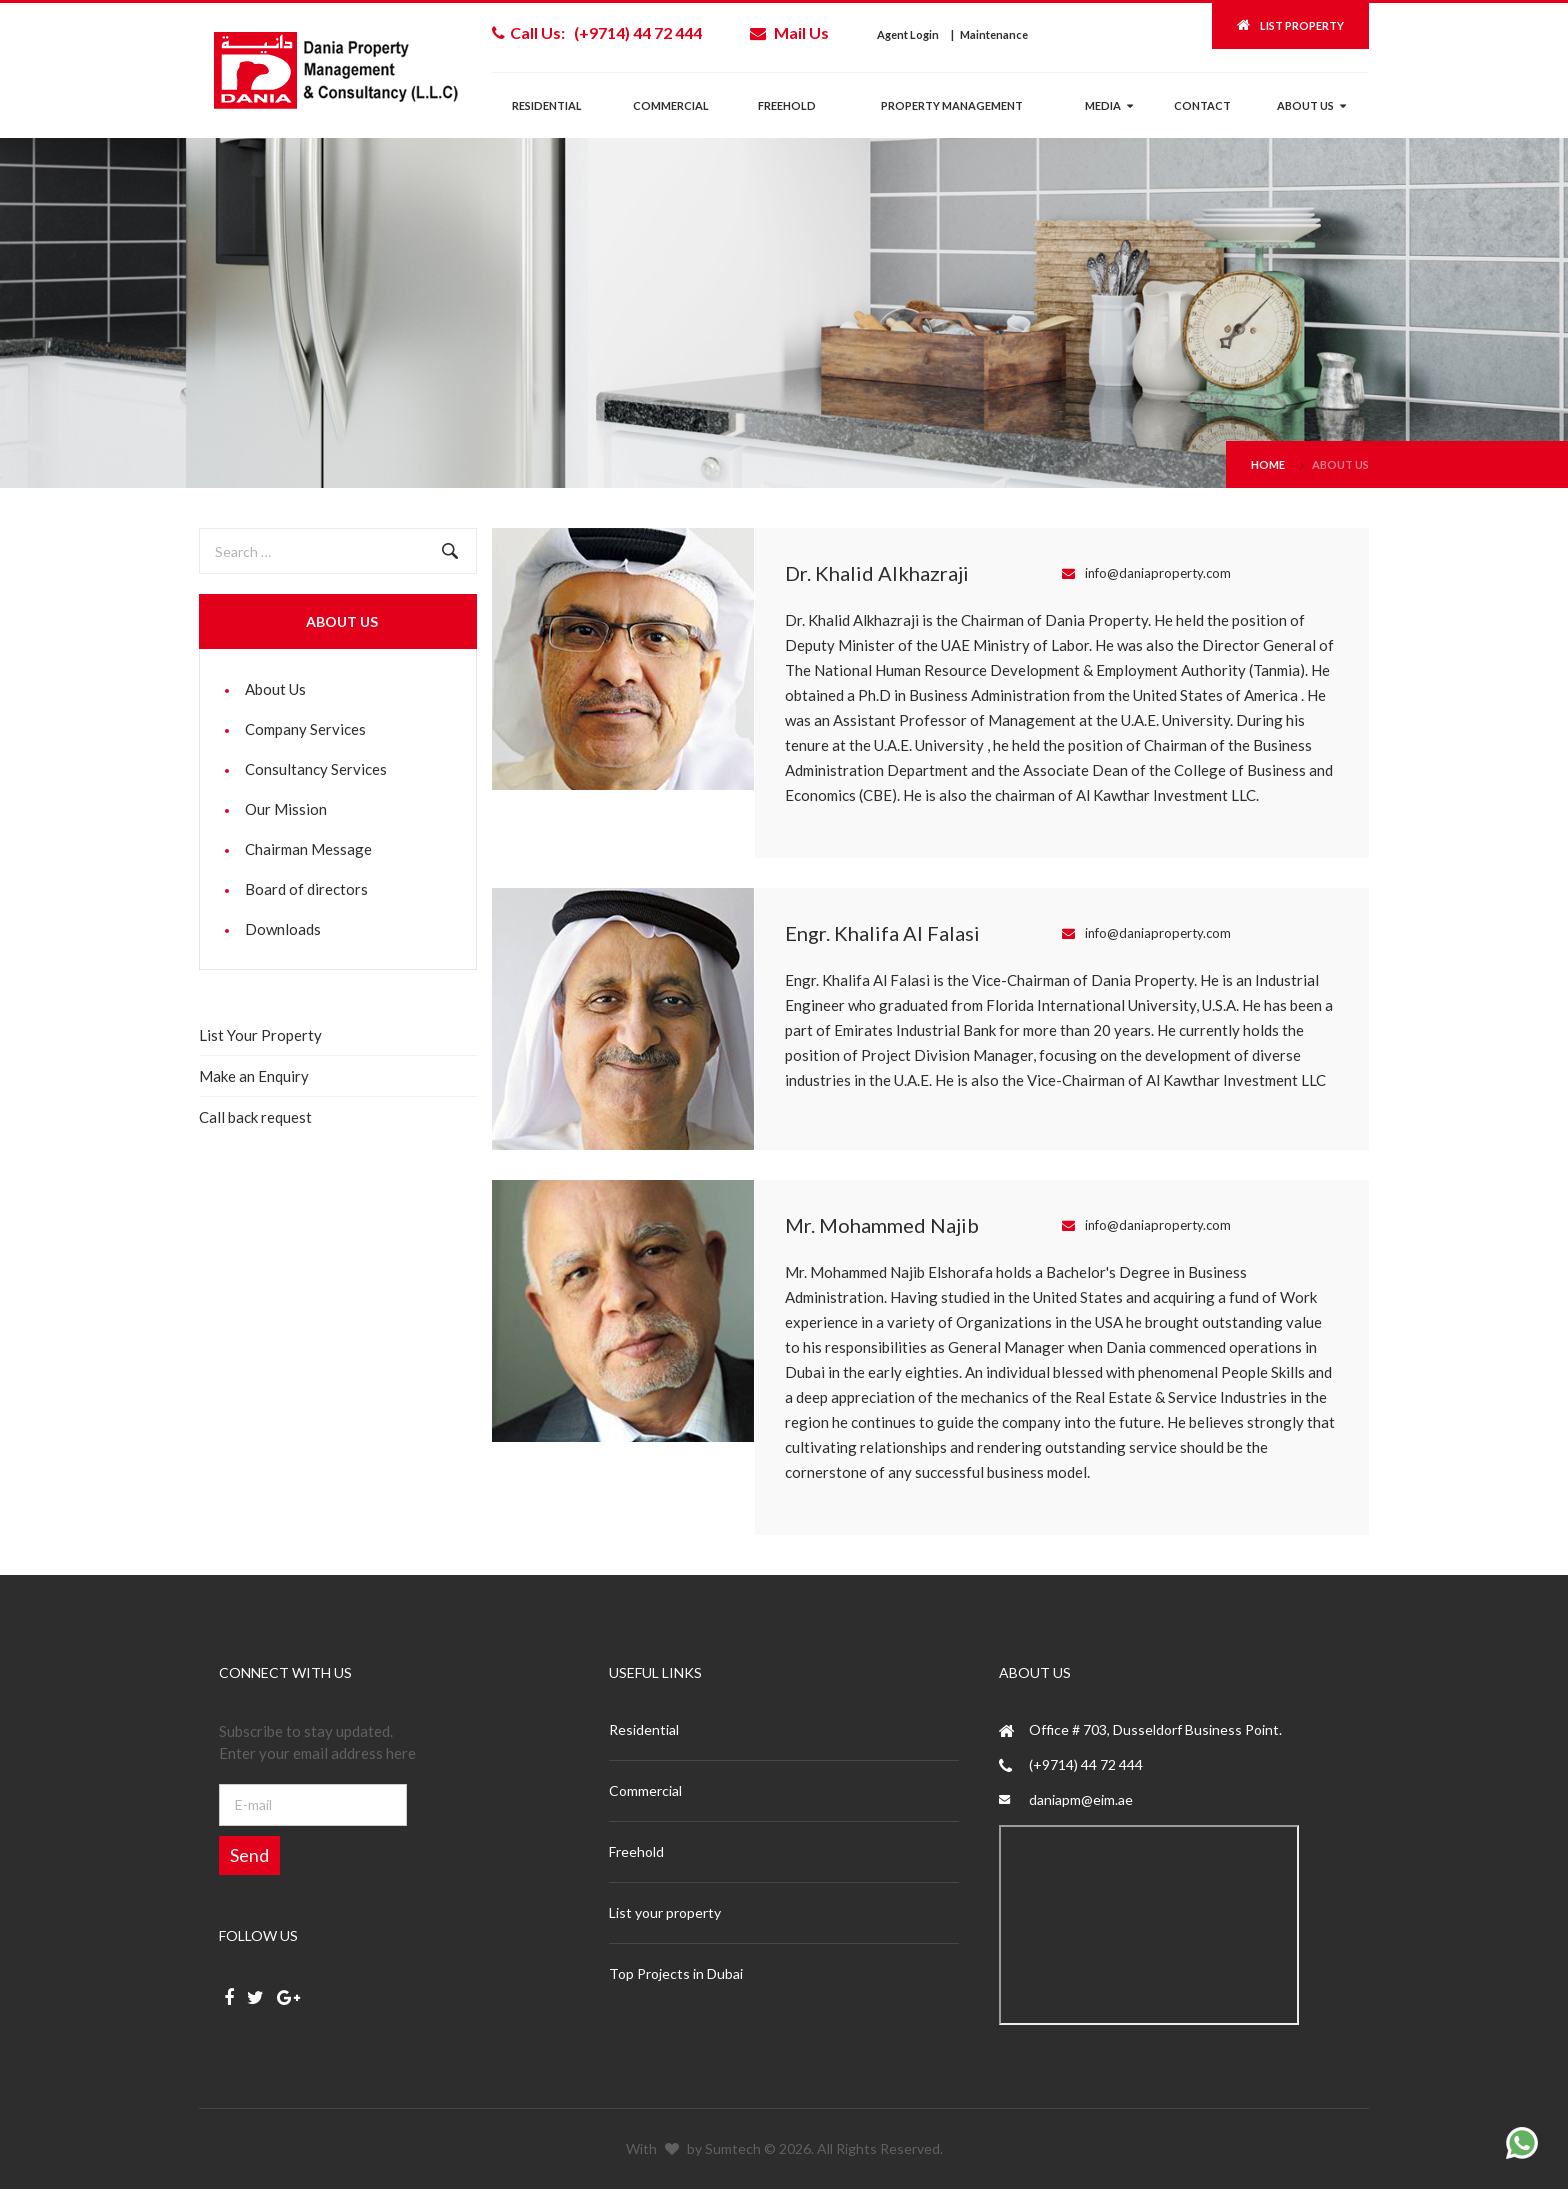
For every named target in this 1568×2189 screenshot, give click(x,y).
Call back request (255, 1117)
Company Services (305, 729)
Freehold (787, 105)
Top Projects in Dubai (676, 1973)
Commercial (671, 105)
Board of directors (306, 889)
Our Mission (286, 809)
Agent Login (908, 34)
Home (1268, 464)
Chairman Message (308, 849)
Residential (547, 105)
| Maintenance (989, 34)
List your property (665, 1912)
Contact (1202, 105)
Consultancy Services (316, 769)
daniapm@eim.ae (1081, 1799)
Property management (952, 105)
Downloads (283, 929)
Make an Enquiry (254, 1076)
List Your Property (260, 1035)
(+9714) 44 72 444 (1086, 1764)
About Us (1340, 464)
